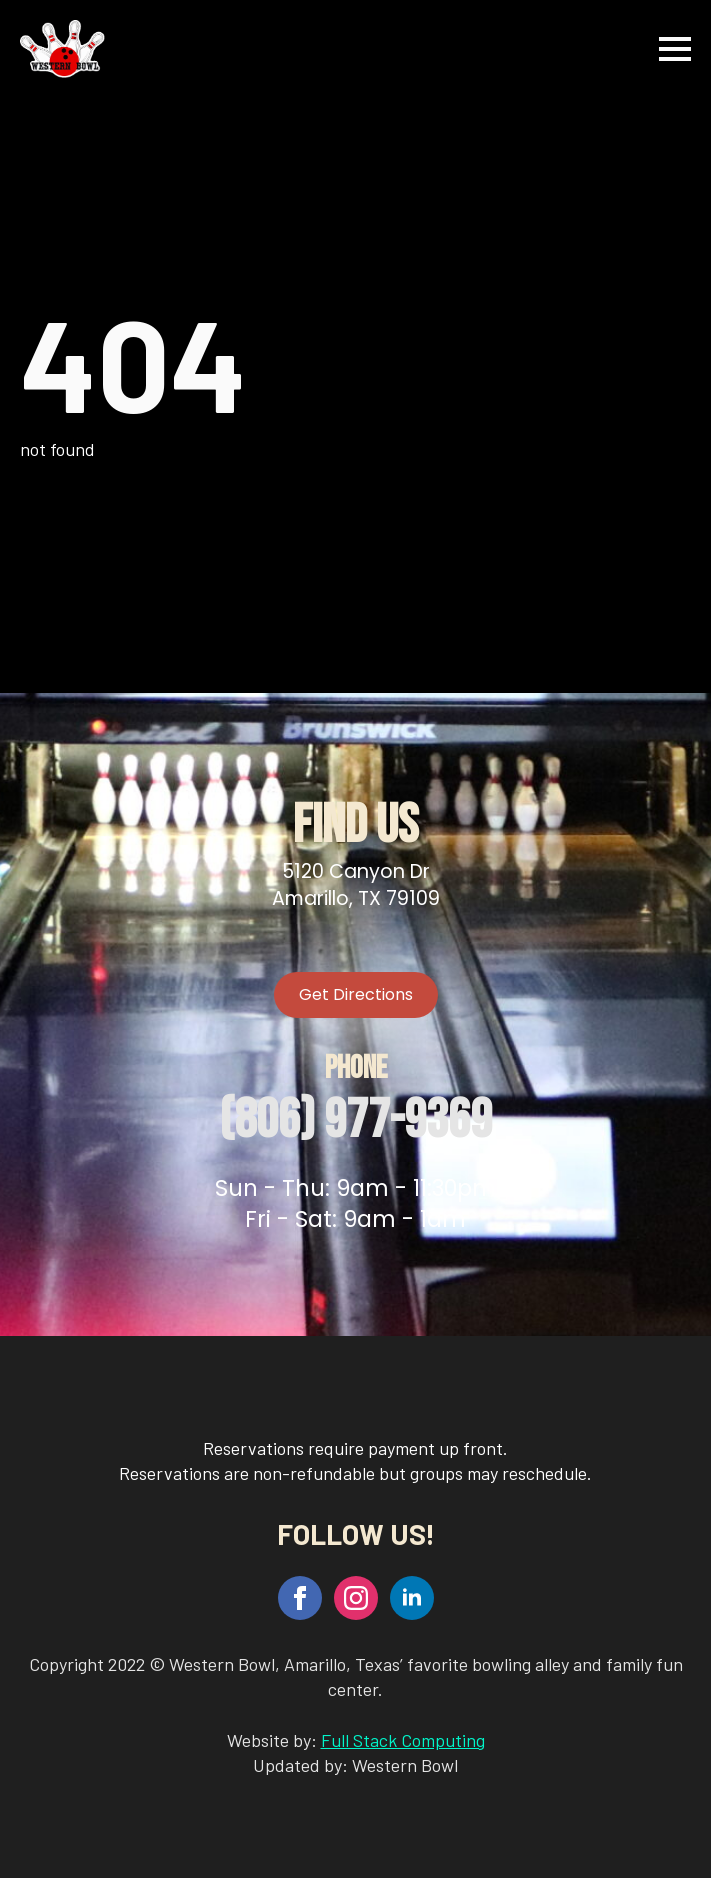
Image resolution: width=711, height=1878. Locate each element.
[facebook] (300, 1598)
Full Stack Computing (403, 1740)
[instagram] (356, 1598)
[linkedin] (412, 1598)
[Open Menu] (675, 49)
